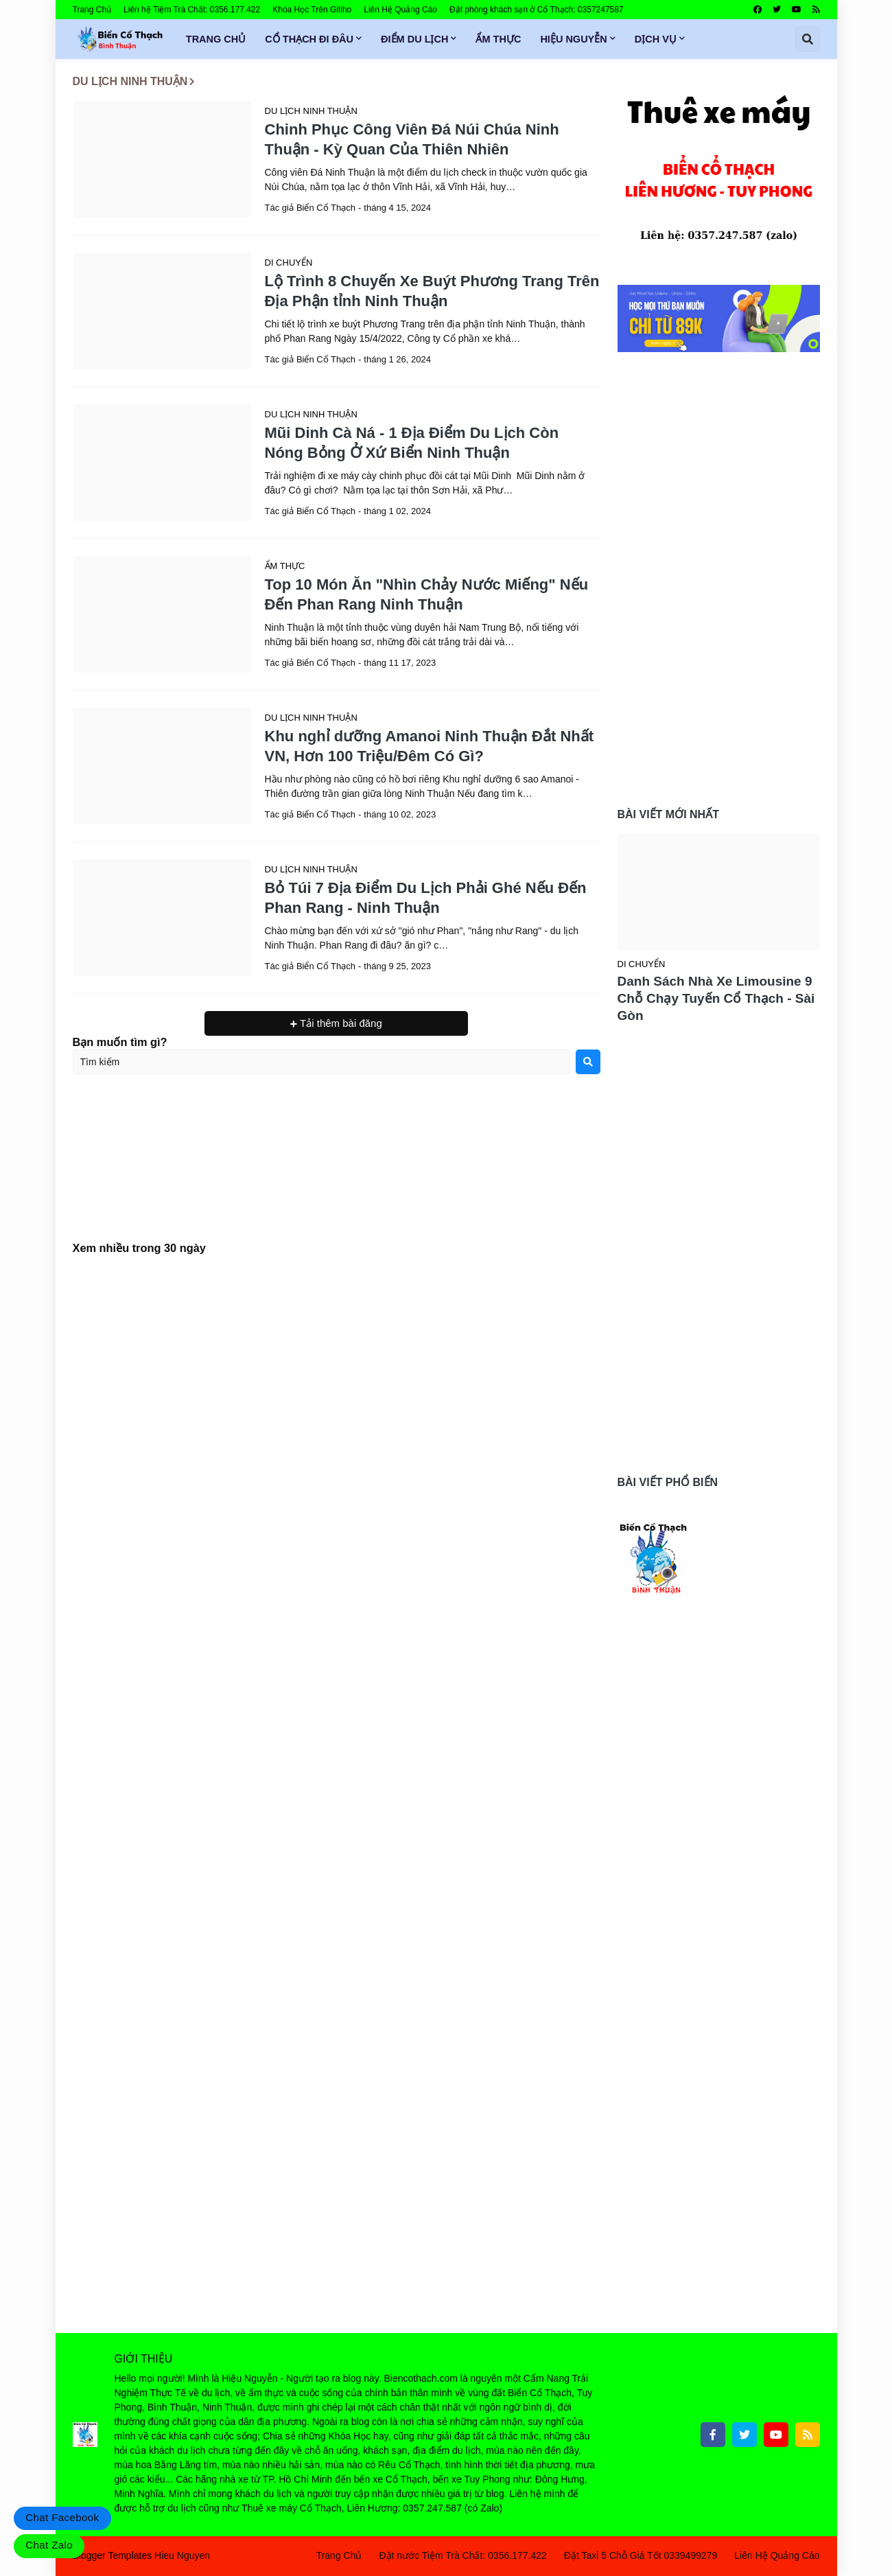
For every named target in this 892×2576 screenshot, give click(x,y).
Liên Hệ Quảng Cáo (400, 9)
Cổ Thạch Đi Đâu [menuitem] (309, 39)
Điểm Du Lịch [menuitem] (414, 39)
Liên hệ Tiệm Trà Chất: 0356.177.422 (192, 9)
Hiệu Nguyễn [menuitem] (573, 39)
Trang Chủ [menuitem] (216, 39)
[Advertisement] (336, 1170)
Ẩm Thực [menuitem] (498, 39)
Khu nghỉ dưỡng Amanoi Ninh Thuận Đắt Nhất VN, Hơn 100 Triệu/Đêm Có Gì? (429, 746)
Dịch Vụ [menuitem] (656, 39)
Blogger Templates (112, 2555)
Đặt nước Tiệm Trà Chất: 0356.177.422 (462, 2555)
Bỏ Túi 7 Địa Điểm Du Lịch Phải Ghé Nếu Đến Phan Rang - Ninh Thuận (426, 897)
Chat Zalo (49, 2545)
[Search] (588, 1061)
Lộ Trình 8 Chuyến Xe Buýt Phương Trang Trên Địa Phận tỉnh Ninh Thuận (432, 291)
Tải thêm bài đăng (339, 1023)
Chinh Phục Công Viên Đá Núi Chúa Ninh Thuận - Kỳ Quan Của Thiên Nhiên (412, 139)
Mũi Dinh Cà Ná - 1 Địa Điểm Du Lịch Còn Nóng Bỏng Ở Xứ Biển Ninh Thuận (412, 442)
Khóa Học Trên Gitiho (311, 9)
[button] (807, 39)
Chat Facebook (62, 2517)
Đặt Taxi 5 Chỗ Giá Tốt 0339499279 (641, 2555)
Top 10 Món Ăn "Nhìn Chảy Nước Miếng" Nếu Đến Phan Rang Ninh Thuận (427, 594)
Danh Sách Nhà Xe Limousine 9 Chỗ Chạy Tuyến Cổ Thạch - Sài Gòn (716, 998)
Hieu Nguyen (182, 2555)
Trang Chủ (92, 9)
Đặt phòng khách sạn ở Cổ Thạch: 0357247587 (536, 9)
